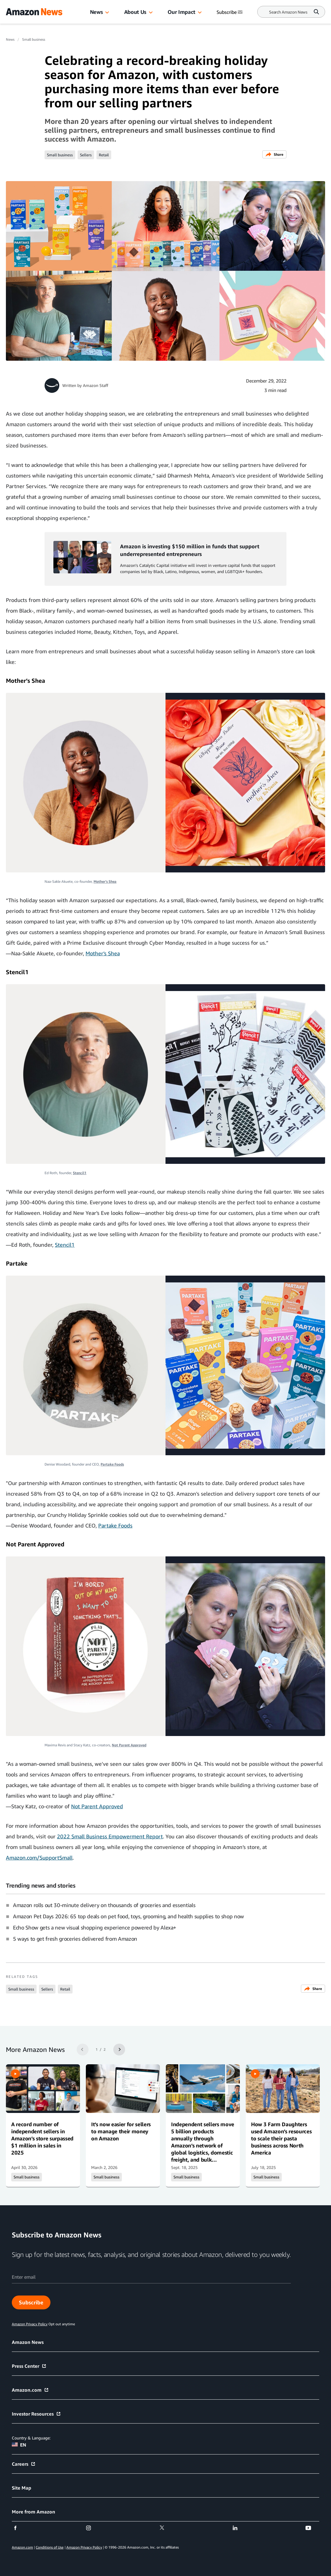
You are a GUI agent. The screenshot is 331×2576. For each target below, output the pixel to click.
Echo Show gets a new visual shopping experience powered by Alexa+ (94, 1927)
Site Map (21, 2488)
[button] (107, 12)
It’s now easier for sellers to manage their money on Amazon (121, 2131)
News (96, 12)
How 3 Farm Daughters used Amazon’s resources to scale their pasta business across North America (281, 2138)
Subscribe (31, 2302)
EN (19, 2445)
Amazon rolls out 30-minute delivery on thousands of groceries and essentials (104, 1905)
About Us (135, 12)
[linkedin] (239, 2527)
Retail (104, 154)
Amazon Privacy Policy (84, 2547)
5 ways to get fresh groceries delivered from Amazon (75, 1938)
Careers (24, 2464)
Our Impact (181, 12)
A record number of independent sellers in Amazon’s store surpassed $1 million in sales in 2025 (42, 2138)
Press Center (29, 2366)
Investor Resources (36, 2414)
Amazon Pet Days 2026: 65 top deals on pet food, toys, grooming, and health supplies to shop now (128, 1916)
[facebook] (19, 2527)
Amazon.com (30, 2390)
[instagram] (92, 2527)
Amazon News (28, 2342)
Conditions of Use (49, 2547)
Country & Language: (31, 2437)
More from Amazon (33, 2512)
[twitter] (165, 2527)
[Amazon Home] (34, 11)
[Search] (288, 12)
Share (274, 154)
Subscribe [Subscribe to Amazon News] (230, 12)
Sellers (86, 154)
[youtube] (312, 2527)
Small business (33, 39)
